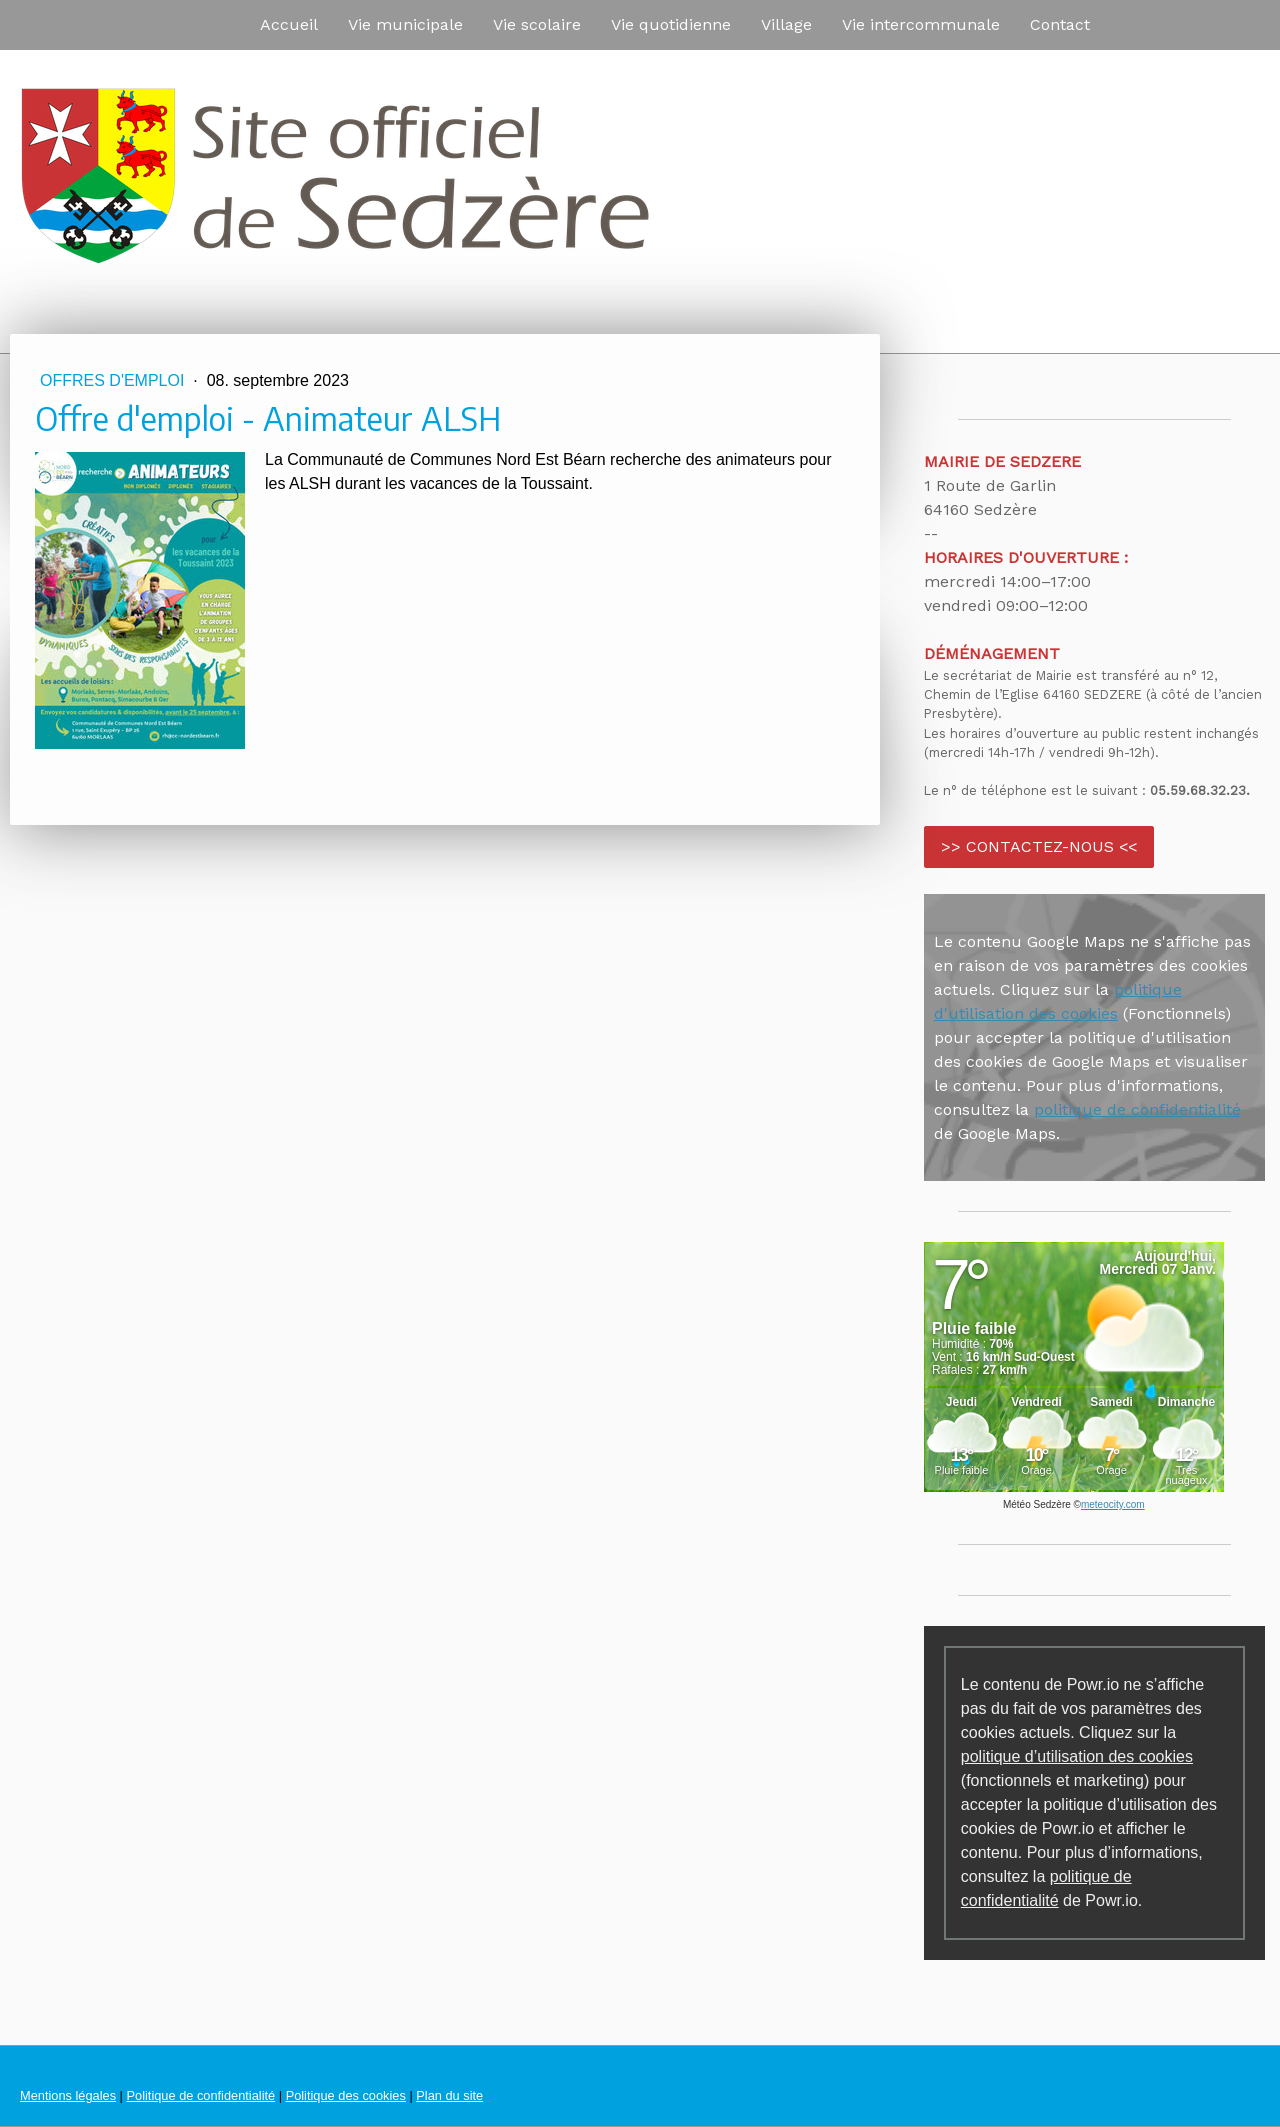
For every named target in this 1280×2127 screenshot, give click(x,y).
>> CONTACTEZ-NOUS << (1039, 846)
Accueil (289, 24)
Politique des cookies (346, 2095)
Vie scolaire (537, 24)
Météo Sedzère (1037, 1504)
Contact (1060, 24)
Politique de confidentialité (200, 2095)
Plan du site (449, 2095)
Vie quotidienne (671, 24)
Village (786, 24)
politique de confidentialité (1137, 1109)
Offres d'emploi (114, 380)
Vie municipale (405, 24)
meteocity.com (1113, 1504)
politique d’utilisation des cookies (1077, 1756)
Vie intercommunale (921, 24)
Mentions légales (68, 2095)
